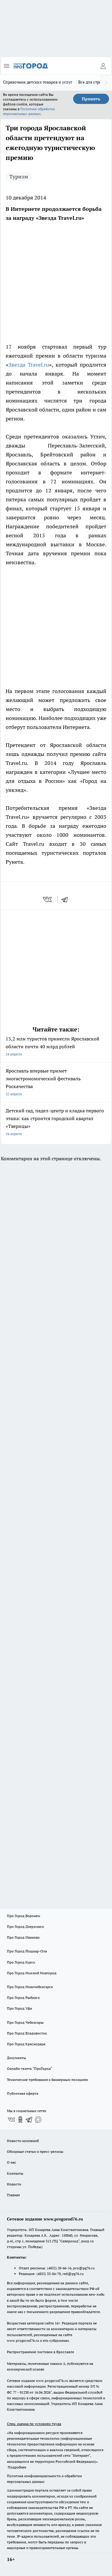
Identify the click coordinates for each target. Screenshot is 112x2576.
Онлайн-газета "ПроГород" (29, 2068)
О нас (11, 2162)
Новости (14, 2184)
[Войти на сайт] (103, 66)
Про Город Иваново (23, 1937)
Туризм (18, 176)
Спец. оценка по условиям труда (34, 2423)
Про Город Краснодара (26, 2044)
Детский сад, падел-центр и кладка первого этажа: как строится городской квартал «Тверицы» (56, 1123)
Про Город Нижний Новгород (31, 1973)
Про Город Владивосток (27, 2033)
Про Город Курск (21, 1962)
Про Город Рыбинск (23, 1997)
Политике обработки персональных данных (29, 111)
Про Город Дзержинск (25, 1926)
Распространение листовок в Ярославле (40, 2352)
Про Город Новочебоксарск (30, 1986)
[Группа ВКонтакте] (11, 2120)
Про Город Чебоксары (25, 2022)
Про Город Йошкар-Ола (27, 1951)
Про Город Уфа (19, 2008)
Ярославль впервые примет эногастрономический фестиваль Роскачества (56, 1083)
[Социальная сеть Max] (38, 2120)
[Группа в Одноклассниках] (20, 2120)
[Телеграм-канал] (29, 2120)
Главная (13, 2195)
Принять (91, 99)
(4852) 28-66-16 (59, 2268)
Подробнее (17, 2467)
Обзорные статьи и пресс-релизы (35, 2151)
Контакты (15, 2173)
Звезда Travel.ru (28, 364)
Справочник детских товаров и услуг (37, 82)
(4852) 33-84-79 (48, 2273)
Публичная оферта (22, 2093)
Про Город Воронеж (23, 1916)
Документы (16, 2057)
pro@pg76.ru (84, 2268)
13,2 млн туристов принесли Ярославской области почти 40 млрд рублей (56, 1047)
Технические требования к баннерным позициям (47, 2079)
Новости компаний (23, 2140)
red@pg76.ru (73, 2273)
